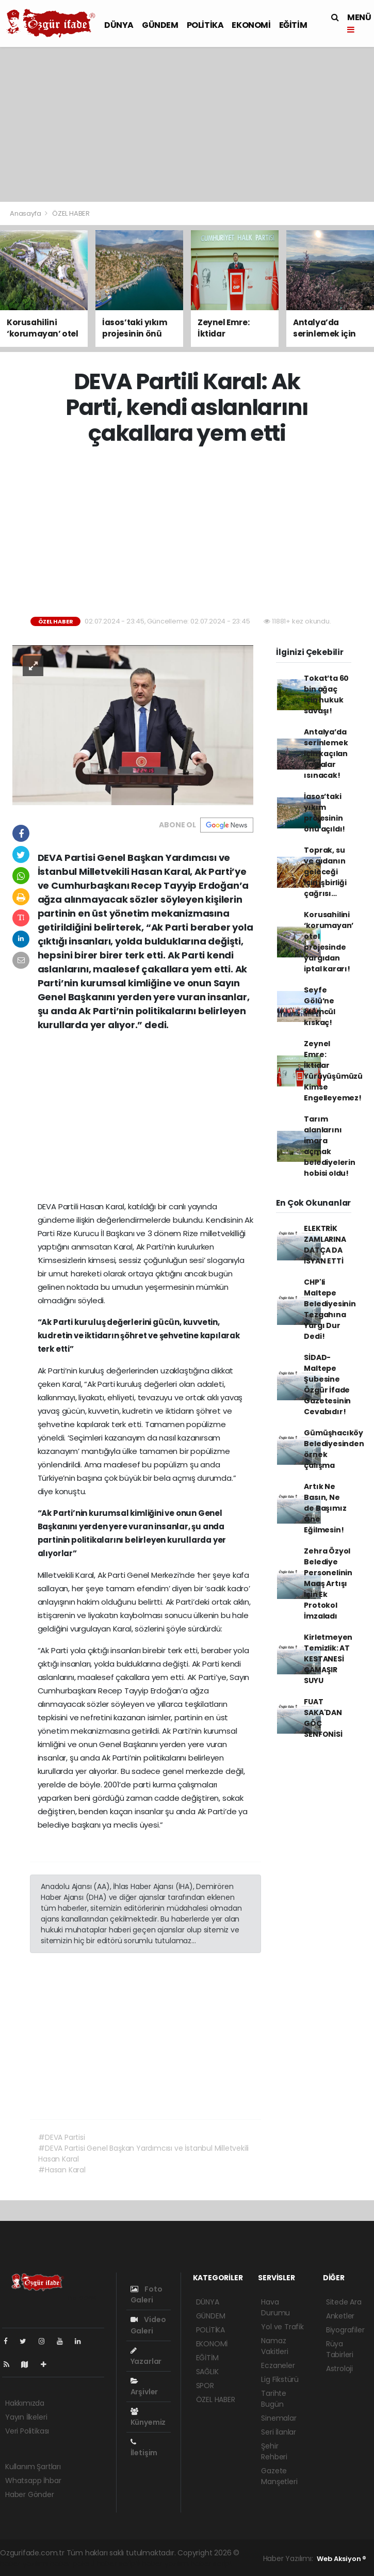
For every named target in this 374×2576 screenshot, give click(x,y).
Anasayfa (26, 213)
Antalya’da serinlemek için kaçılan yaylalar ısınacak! (326, 753)
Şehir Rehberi (274, 2451)
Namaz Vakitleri (274, 2346)
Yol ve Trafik (282, 2327)
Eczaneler (278, 2365)
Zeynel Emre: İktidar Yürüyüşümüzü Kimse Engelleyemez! (333, 1070)
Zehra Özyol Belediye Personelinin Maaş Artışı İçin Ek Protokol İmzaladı (328, 1583)
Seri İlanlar (278, 2432)
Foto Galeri (146, 2294)
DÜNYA (119, 25)
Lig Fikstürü (280, 2379)
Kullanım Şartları (33, 2466)
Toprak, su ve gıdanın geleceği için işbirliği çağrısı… (325, 872)
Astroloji (339, 2368)
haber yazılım (165, 2563)
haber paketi (72, 2563)
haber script (211, 2563)
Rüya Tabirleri (339, 2349)
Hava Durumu (275, 2307)
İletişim (144, 2448)
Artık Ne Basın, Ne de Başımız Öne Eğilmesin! (325, 1508)
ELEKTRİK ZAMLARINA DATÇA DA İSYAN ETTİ (325, 1244)
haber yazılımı (24, 2563)
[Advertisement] (187, 124)
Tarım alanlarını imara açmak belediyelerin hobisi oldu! (329, 1146)
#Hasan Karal (62, 2170)
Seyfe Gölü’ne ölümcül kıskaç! (319, 1006)
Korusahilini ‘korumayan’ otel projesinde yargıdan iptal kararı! (328, 941)
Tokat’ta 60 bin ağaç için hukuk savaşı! (326, 694)
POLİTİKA (205, 25)
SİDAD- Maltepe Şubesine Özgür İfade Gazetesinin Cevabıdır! (327, 1384)
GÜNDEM (160, 25)
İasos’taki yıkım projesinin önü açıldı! (324, 812)
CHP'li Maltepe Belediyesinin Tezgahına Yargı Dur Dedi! (330, 1309)
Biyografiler (345, 2330)
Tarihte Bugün (273, 2398)
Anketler (340, 2316)
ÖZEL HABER (71, 213)
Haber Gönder (29, 2494)
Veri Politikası (27, 2431)
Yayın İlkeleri (26, 2417)
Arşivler (144, 2387)
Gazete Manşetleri (279, 2476)
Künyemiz (148, 2417)
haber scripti (118, 2563)
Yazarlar (146, 2356)
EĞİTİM (293, 25)
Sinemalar (278, 2418)
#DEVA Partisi (61, 2137)
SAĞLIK (207, 2371)
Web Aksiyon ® (341, 2559)
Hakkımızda (24, 2403)
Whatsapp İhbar (33, 2480)
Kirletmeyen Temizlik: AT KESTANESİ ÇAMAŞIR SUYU (328, 1659)
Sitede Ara (344, 2302)
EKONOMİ (251, 25)
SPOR (205, 2385)
